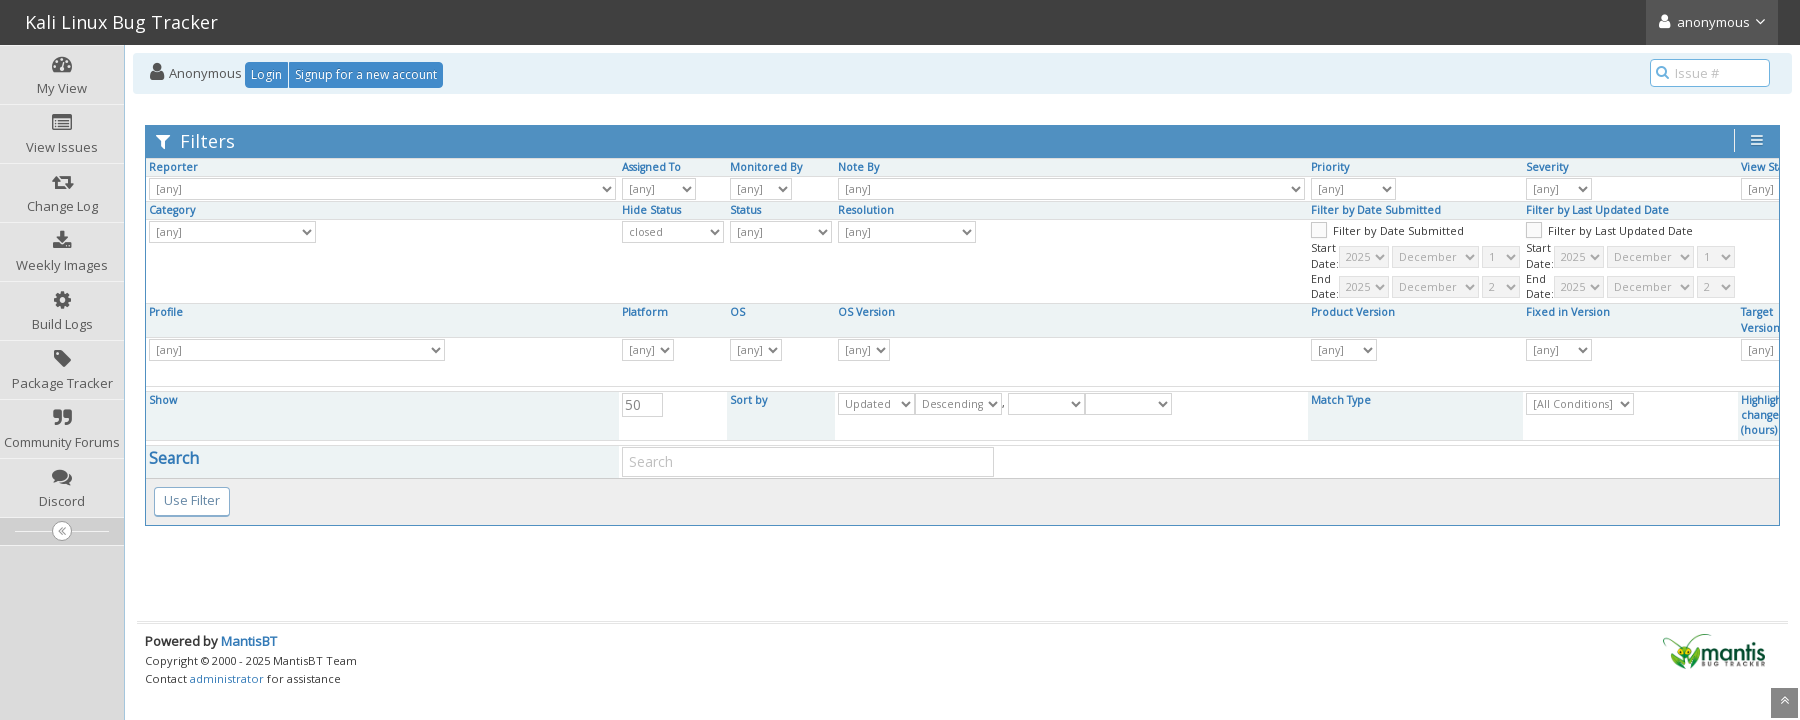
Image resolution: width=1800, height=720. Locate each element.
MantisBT (249, 641)
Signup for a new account (366, 74)
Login (266, 74)
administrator (227, 678)
